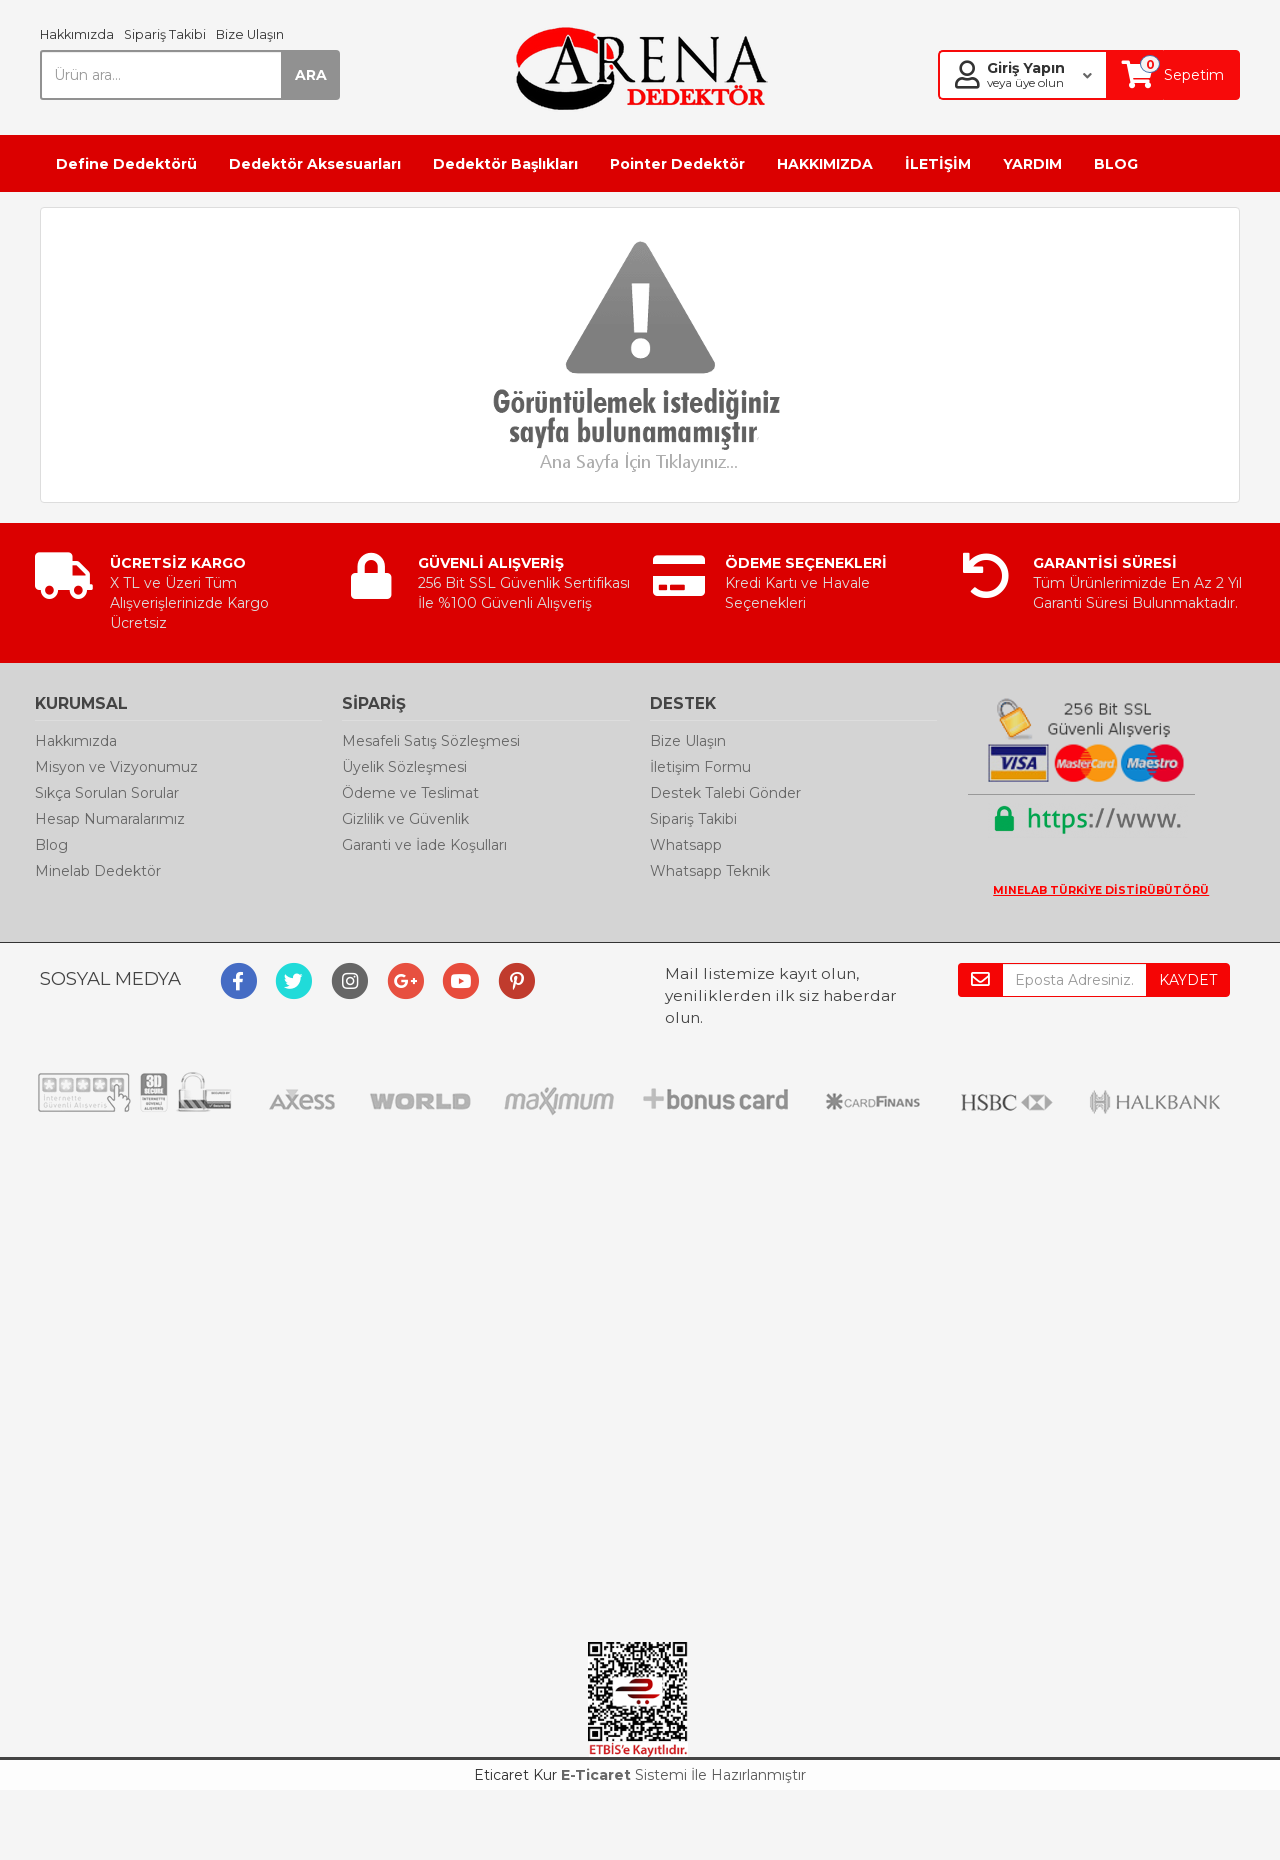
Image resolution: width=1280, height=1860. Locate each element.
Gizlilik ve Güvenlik (405, 819)
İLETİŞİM (938, 164)
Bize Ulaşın (250, 34)
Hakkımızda (77, 34)
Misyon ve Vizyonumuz (116, 767)
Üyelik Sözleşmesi (404, 767)
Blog (51, 845)
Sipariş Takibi (165, 34)
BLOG (1116, 164)
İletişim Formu (700, 767)
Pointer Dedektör (677, 164)
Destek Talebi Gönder (725, 793)
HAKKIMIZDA (825, 164)
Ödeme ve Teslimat (410, 793)
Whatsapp (686, 845)
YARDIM (1032, 164)
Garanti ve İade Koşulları (424, 845)
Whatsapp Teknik (710, 871)
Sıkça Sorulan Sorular (107, 793)
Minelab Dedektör (98, 871)
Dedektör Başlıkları (505, 164)
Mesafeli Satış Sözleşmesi (431, 741)
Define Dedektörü (126, 164)
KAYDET (1188, 980)
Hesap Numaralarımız (110, 819)
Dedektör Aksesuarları (315, 164)
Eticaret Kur (515, 1775)
